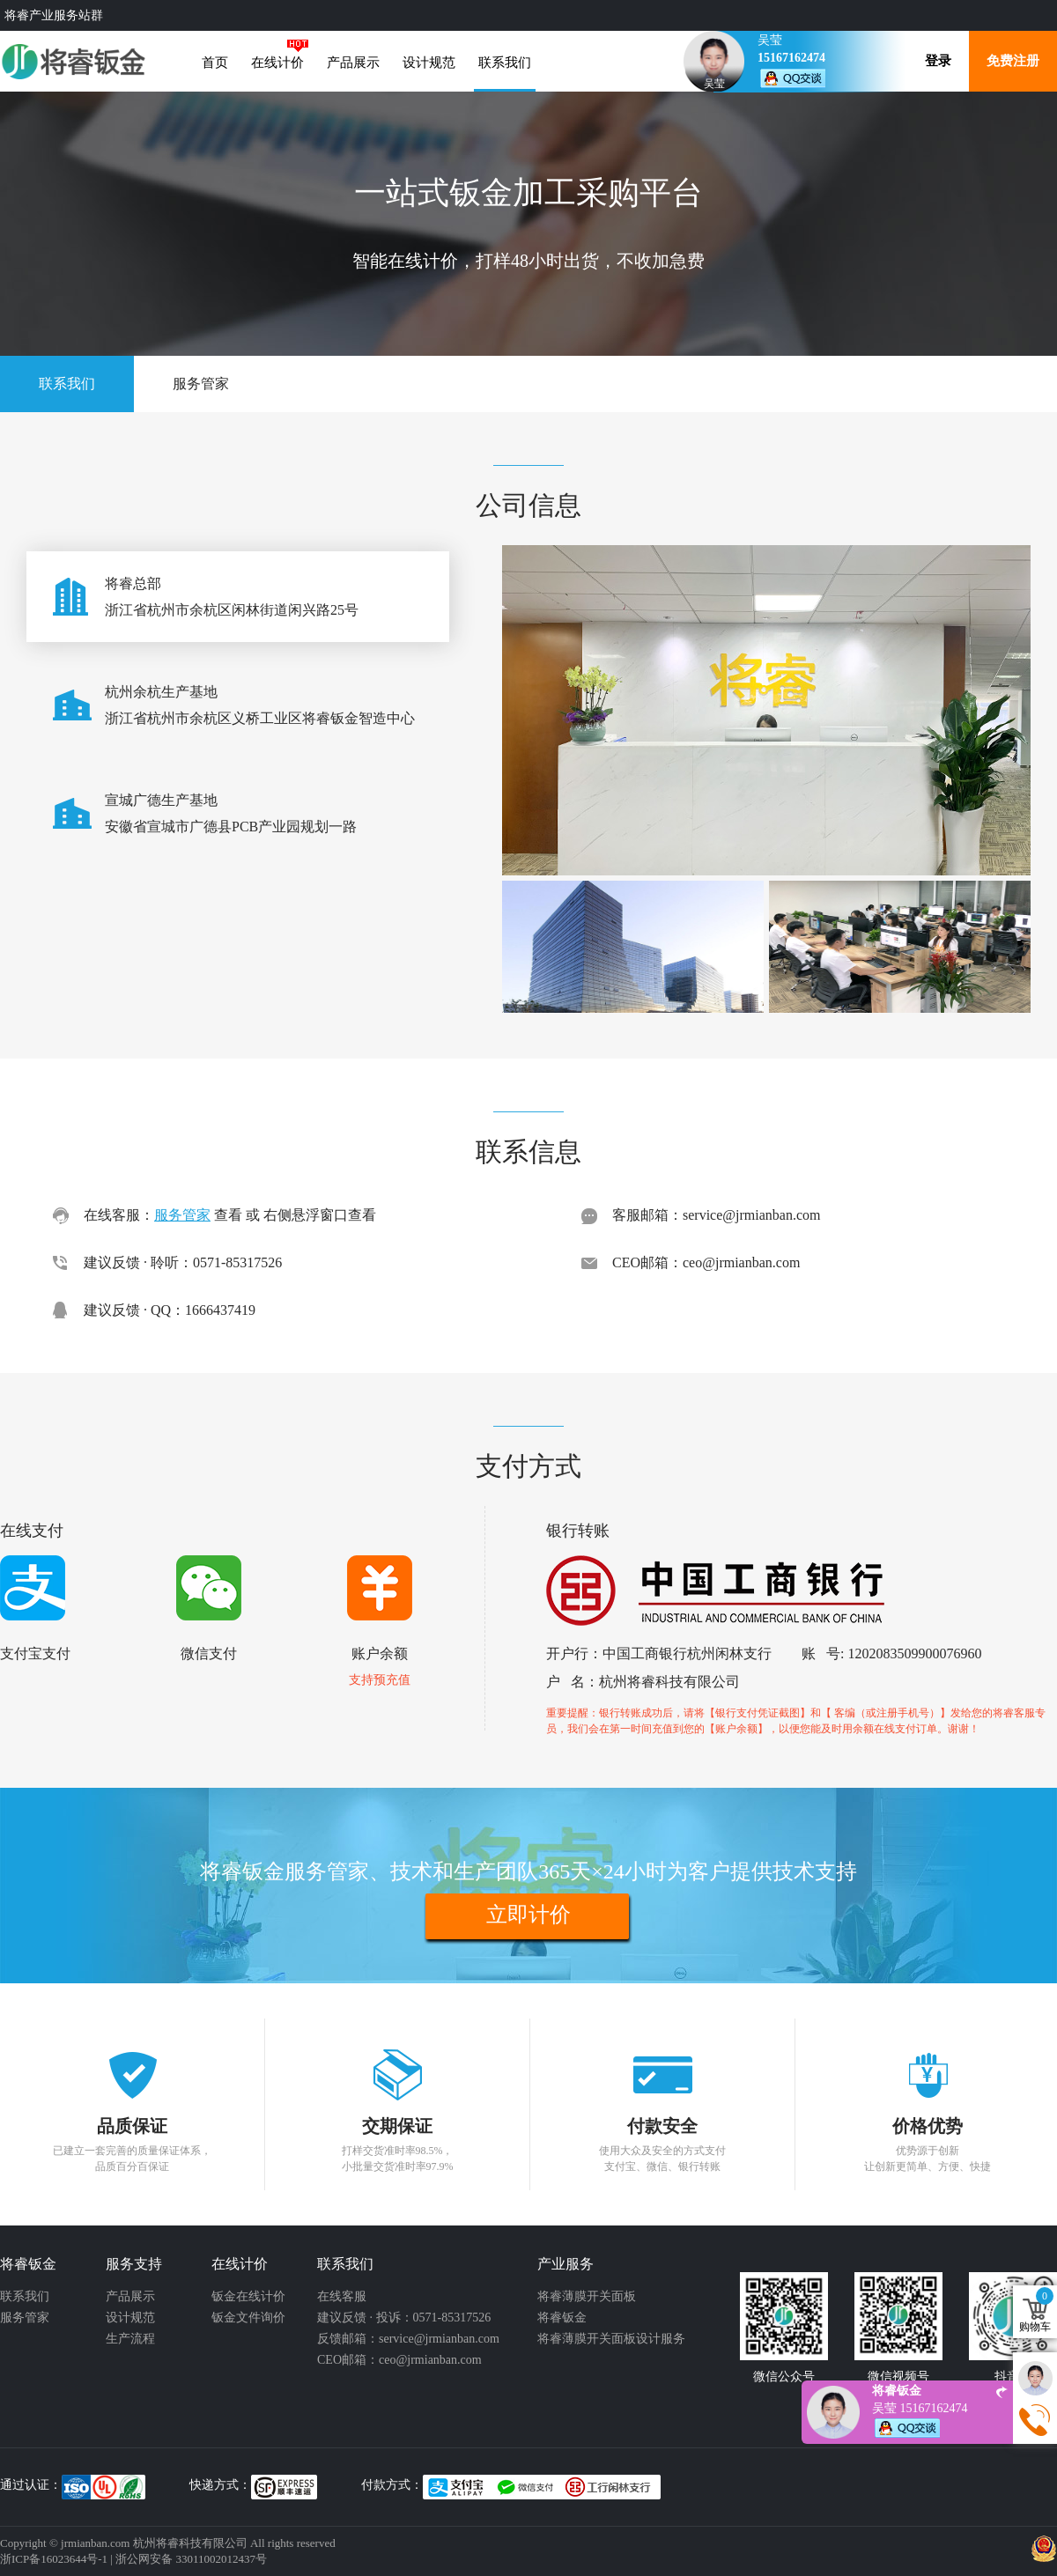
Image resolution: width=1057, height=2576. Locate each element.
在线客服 (341, 2296)
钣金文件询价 (248, 2317)
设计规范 (429, 62)
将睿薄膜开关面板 (586, 2296)
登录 (938, 61)
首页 (215, 62)
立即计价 (528, 1914)
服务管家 (201, 383)
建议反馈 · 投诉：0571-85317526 (404, 2317)
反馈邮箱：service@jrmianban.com (408, 2338)
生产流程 (130, 2338)
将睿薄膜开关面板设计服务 (611, 2338)
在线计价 (277, 62)
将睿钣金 (562, 2317)
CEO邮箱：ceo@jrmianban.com (399, 2359)
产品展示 (353, 62)
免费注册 (1013, 61)
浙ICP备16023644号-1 (53, 2558)
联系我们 (504, 62)
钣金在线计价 (248, 2296)
